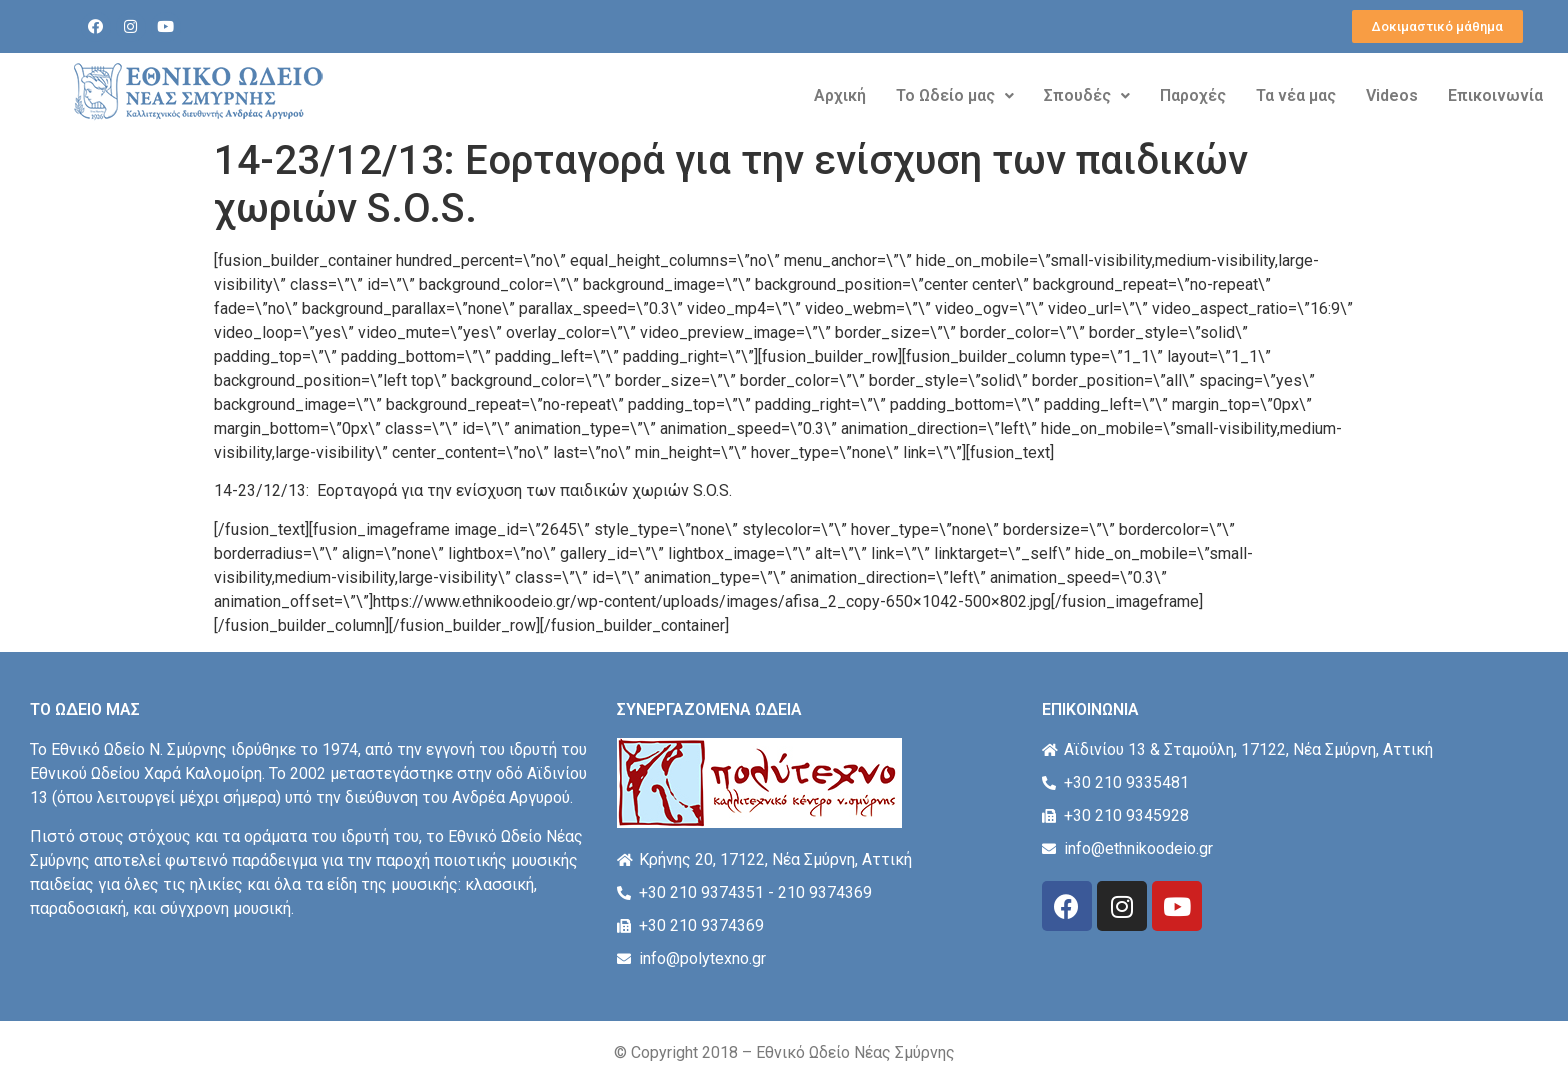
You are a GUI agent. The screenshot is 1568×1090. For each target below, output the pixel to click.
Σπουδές (1087, 95)
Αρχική (840, 95)
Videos (1392, 95)
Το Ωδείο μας (955, 95)
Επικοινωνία (1495, 95)
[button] (1437, 26)
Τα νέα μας (1296, 95)
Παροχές (1193, 95)
